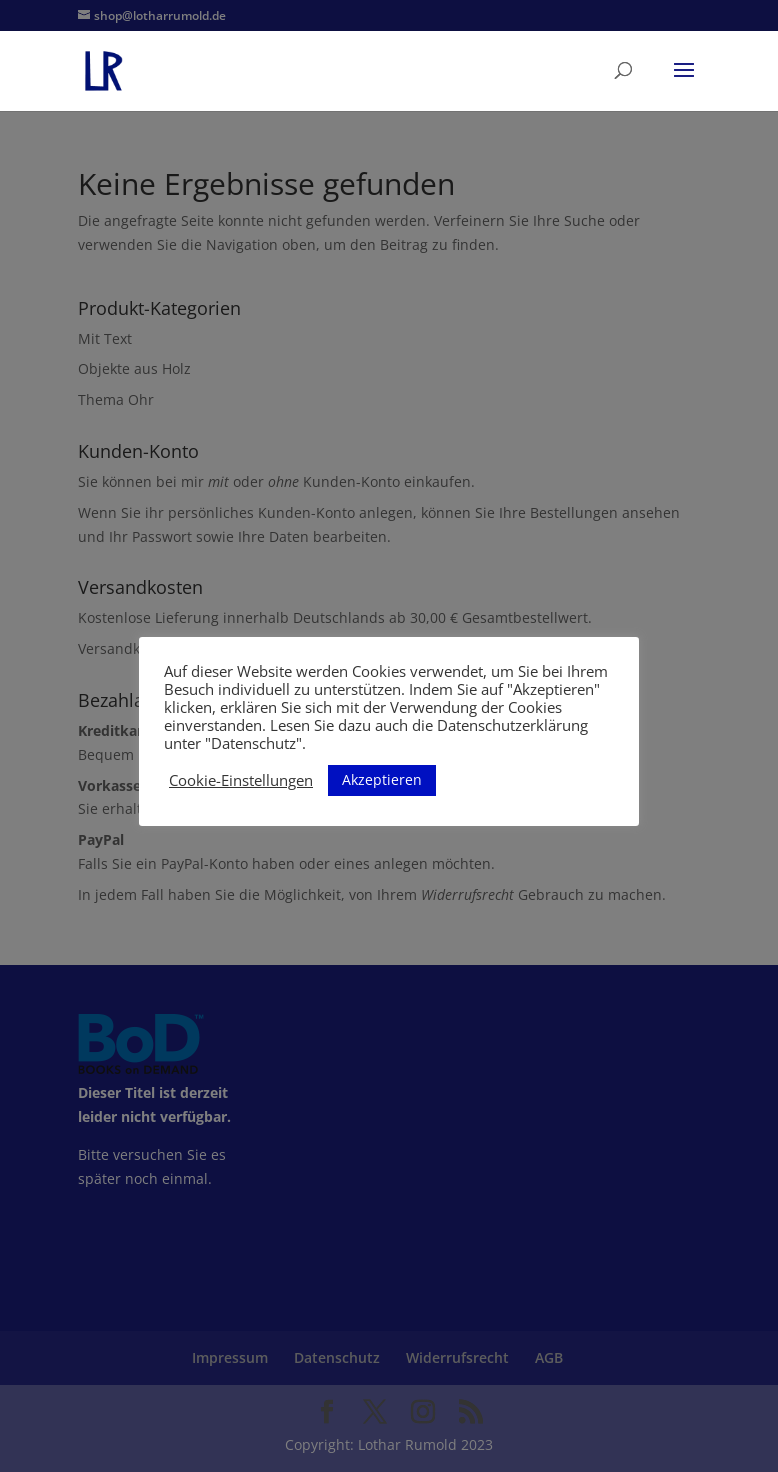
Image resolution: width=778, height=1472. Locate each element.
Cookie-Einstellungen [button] (241, 780)
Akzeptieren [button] (382, 779)
